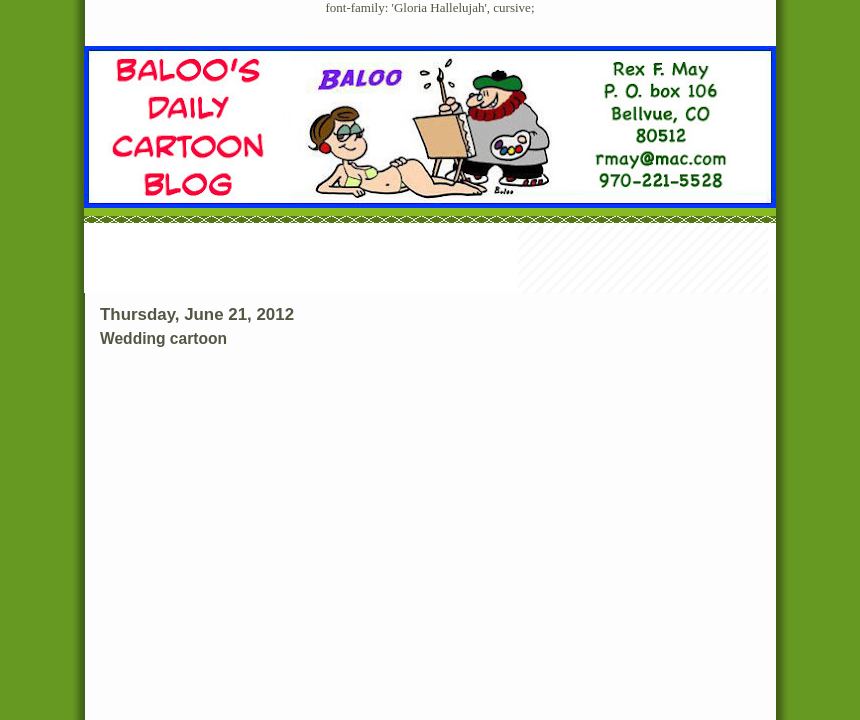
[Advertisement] (430, 260)
